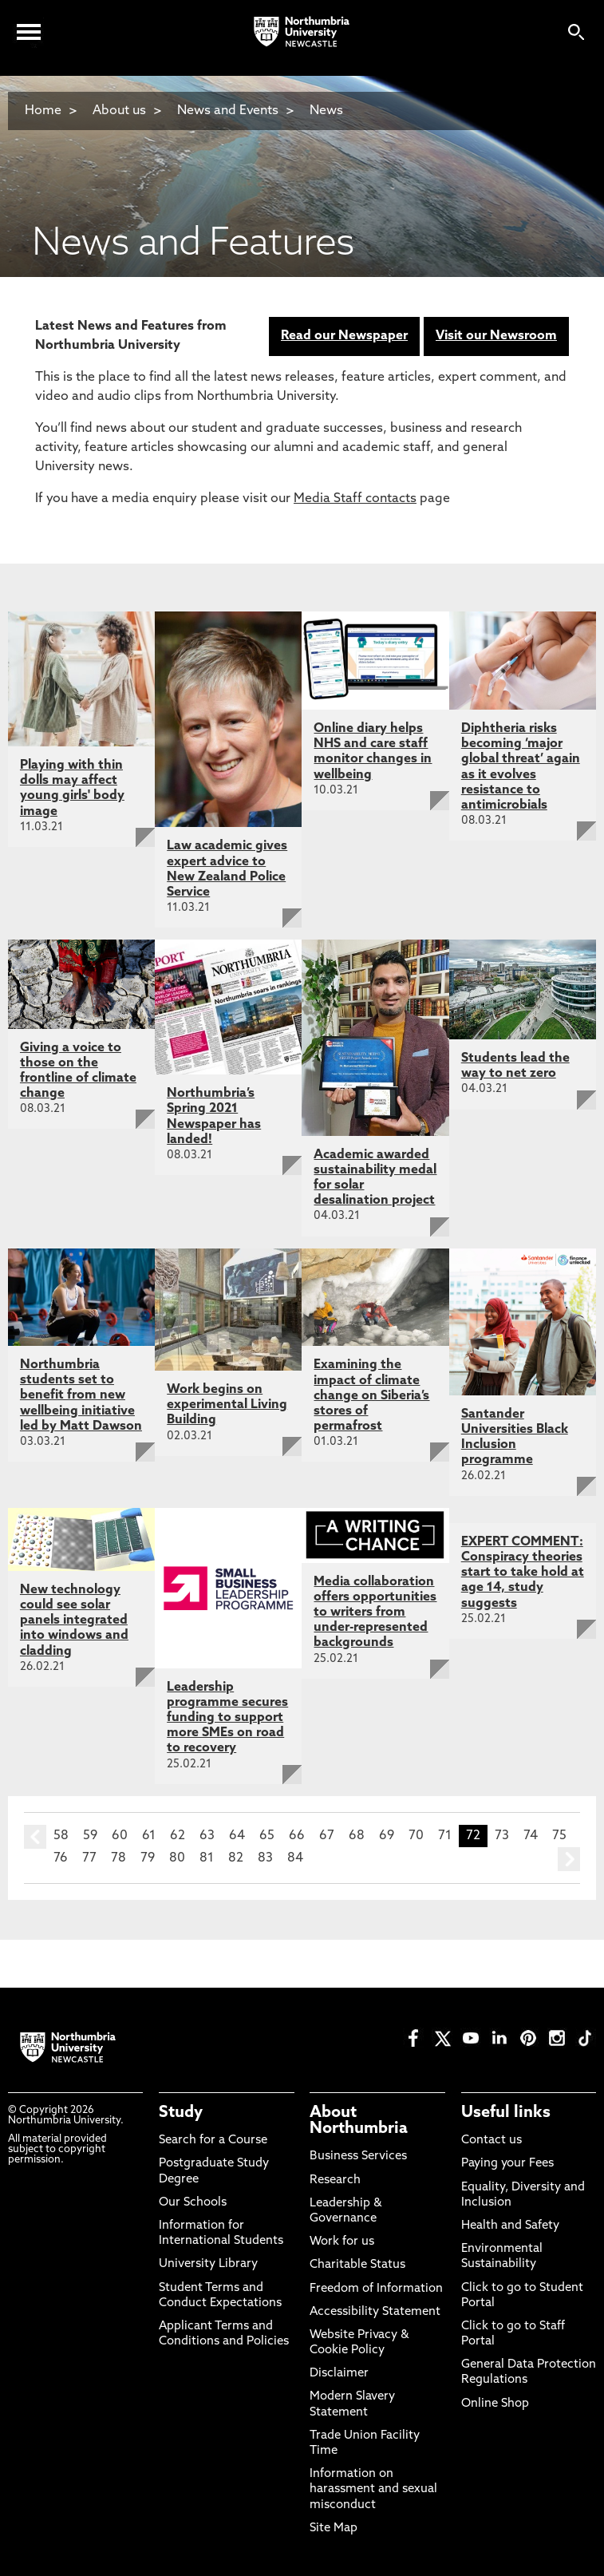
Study (181, 2113)
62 (177, 1836)
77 (89, 1858)
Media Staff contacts (355, 499)
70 (416, 1836)
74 (530, 1836)
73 (502, 1836)
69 (386, 1836)
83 (265, 1858)
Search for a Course (213, 2141)
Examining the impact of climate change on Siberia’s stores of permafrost (371, 1396)
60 (120, 1836)
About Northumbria (359, 2121)
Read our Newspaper (344, 336)
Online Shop (495, 2404)
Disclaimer (339, 2374)
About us (119, 111)
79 (147, 1858)
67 (326, 1836)
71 (445, 1836)
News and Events (227, 111)
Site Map (333, 2528)
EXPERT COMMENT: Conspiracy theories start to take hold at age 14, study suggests (522, 1573)
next (569, 1859)
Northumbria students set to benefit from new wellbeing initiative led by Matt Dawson (81, 1396)
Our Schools (193, 2203)
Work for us (342, 2242)
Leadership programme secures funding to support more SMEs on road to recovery (227, 1718)
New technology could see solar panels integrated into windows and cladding (74, 1621)
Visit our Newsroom (496, 336)
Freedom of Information (376, 2289)
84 (295, 1858)
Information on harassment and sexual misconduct (373, 2489)
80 (177, 1858)
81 (206, 1858)
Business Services (358, 2156)
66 (297, 1836)
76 (60, 1858)
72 (473, 1836)
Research (335, 2180)
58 (61, 1836)
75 (559, 1836)
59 (90, 1836)
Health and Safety (510, 2226)
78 (118, 1858)
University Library (208, 2264)
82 (235, 1858)
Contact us (491, 2141)
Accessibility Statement (375, 2312)
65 (266, 1836)
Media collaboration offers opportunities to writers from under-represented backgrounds (375, 1613)
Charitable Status (357, 2265)
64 (237, 1836)
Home (43, 111)
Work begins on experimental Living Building (227, 1404)
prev (35, 1837)
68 (357, 1836)
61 (149, 1836)
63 (207, 1836)
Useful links (506, 2113)
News (326, 111)
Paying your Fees (507, 2164)
